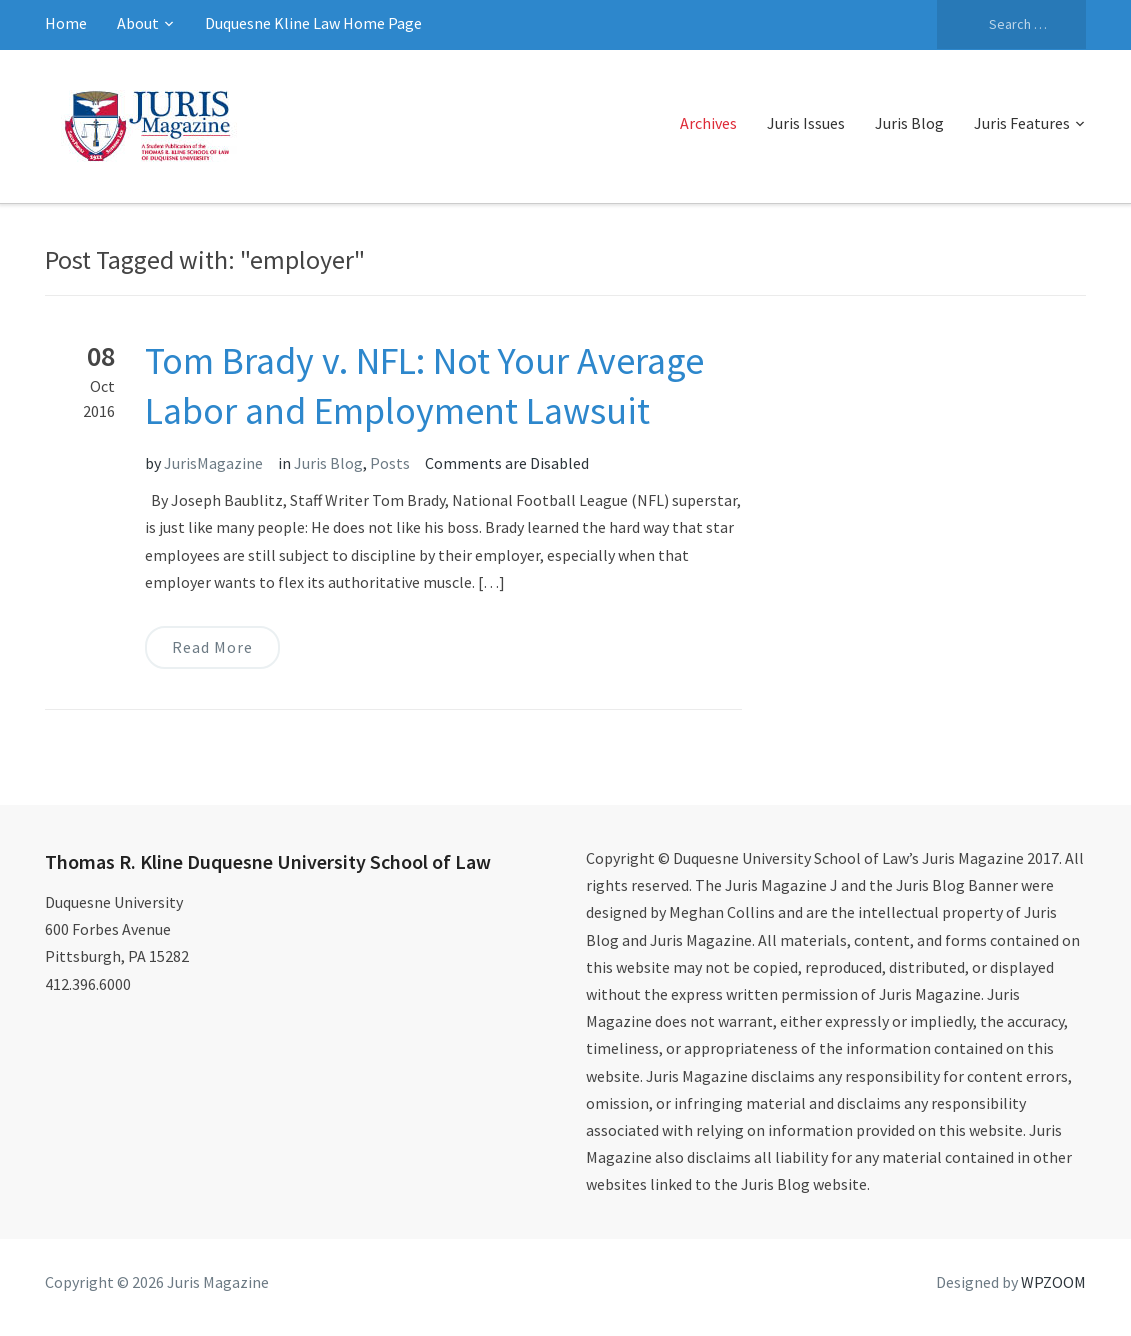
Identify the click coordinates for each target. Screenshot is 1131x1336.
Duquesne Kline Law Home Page (313, 23)
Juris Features (1022, 123)
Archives (708, 123)
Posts (390, 463)
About (138, 23)
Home (66, 23)
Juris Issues (806, 123)
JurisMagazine (213, 463)
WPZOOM (1053, 1282)
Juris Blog (909, 123)
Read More (212, 647)
